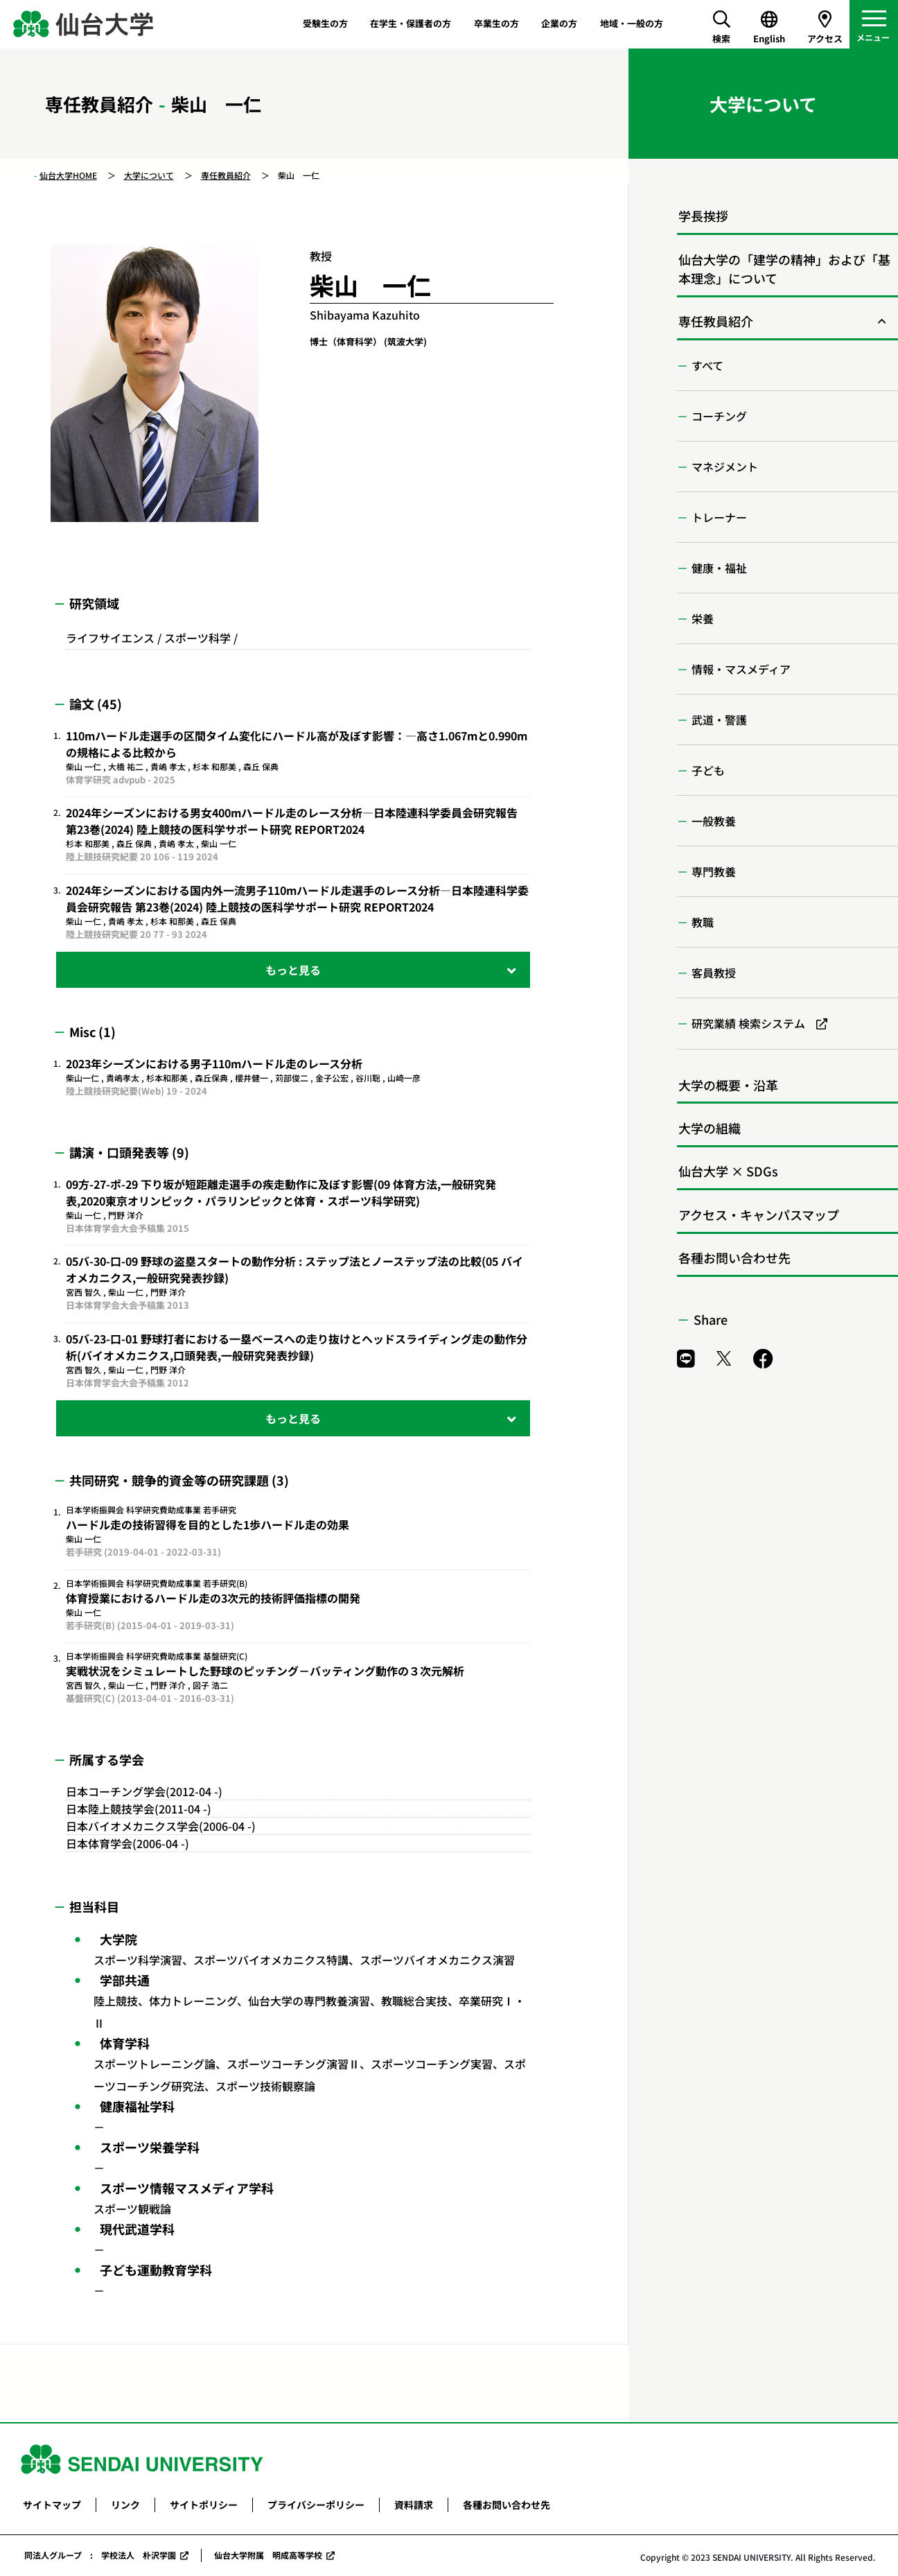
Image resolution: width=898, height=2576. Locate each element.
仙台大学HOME (68, 175)
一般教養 (714, 820)
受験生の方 (325, 23)
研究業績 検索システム (748, 1023)
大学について (149, 175)
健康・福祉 (719, 567)
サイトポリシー (204, 2505)
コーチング (719, 416)
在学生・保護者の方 (410, 23)
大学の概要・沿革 (728, 1085)
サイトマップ (52, 2505)
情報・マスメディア (741, 669)
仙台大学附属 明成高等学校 (268, 2555)
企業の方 (559, 23)
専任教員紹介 (226, 175)
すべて (707, 365)
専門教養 (714, 871)
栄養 (703, 618)
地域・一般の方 (631, 23)
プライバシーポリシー (315, 2505)
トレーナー (719, 517)
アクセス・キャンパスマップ (758, 1215)
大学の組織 (709, 1128)
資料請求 (413, 2505)
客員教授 (714, 972)
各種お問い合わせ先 (734, 1257)
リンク (125, 2505)
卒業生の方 (496, 23)
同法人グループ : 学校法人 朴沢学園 (100, 2555)
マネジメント (725, 466)
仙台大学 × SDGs (728, 1171)
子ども (708, 770)
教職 (703, 922)
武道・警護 (719, 719)
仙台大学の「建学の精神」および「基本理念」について (784, 268)
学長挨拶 (703, 216)
